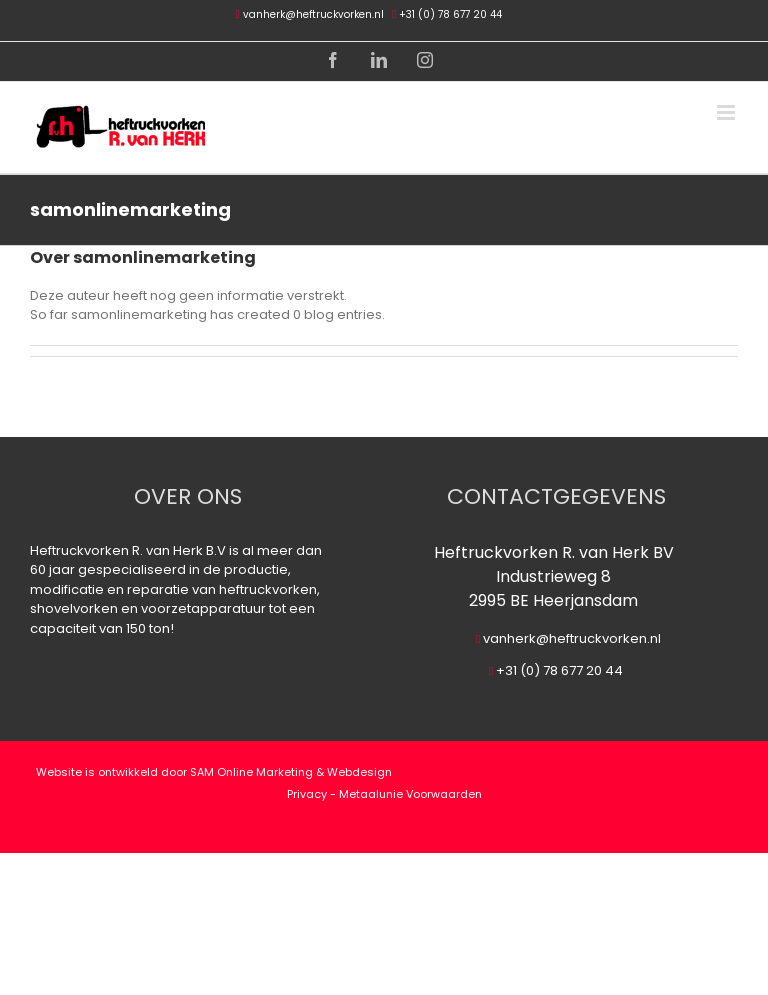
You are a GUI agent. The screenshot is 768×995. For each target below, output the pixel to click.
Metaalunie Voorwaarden (410, 794)
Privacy (307, 794)
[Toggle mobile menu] (727, 112)
